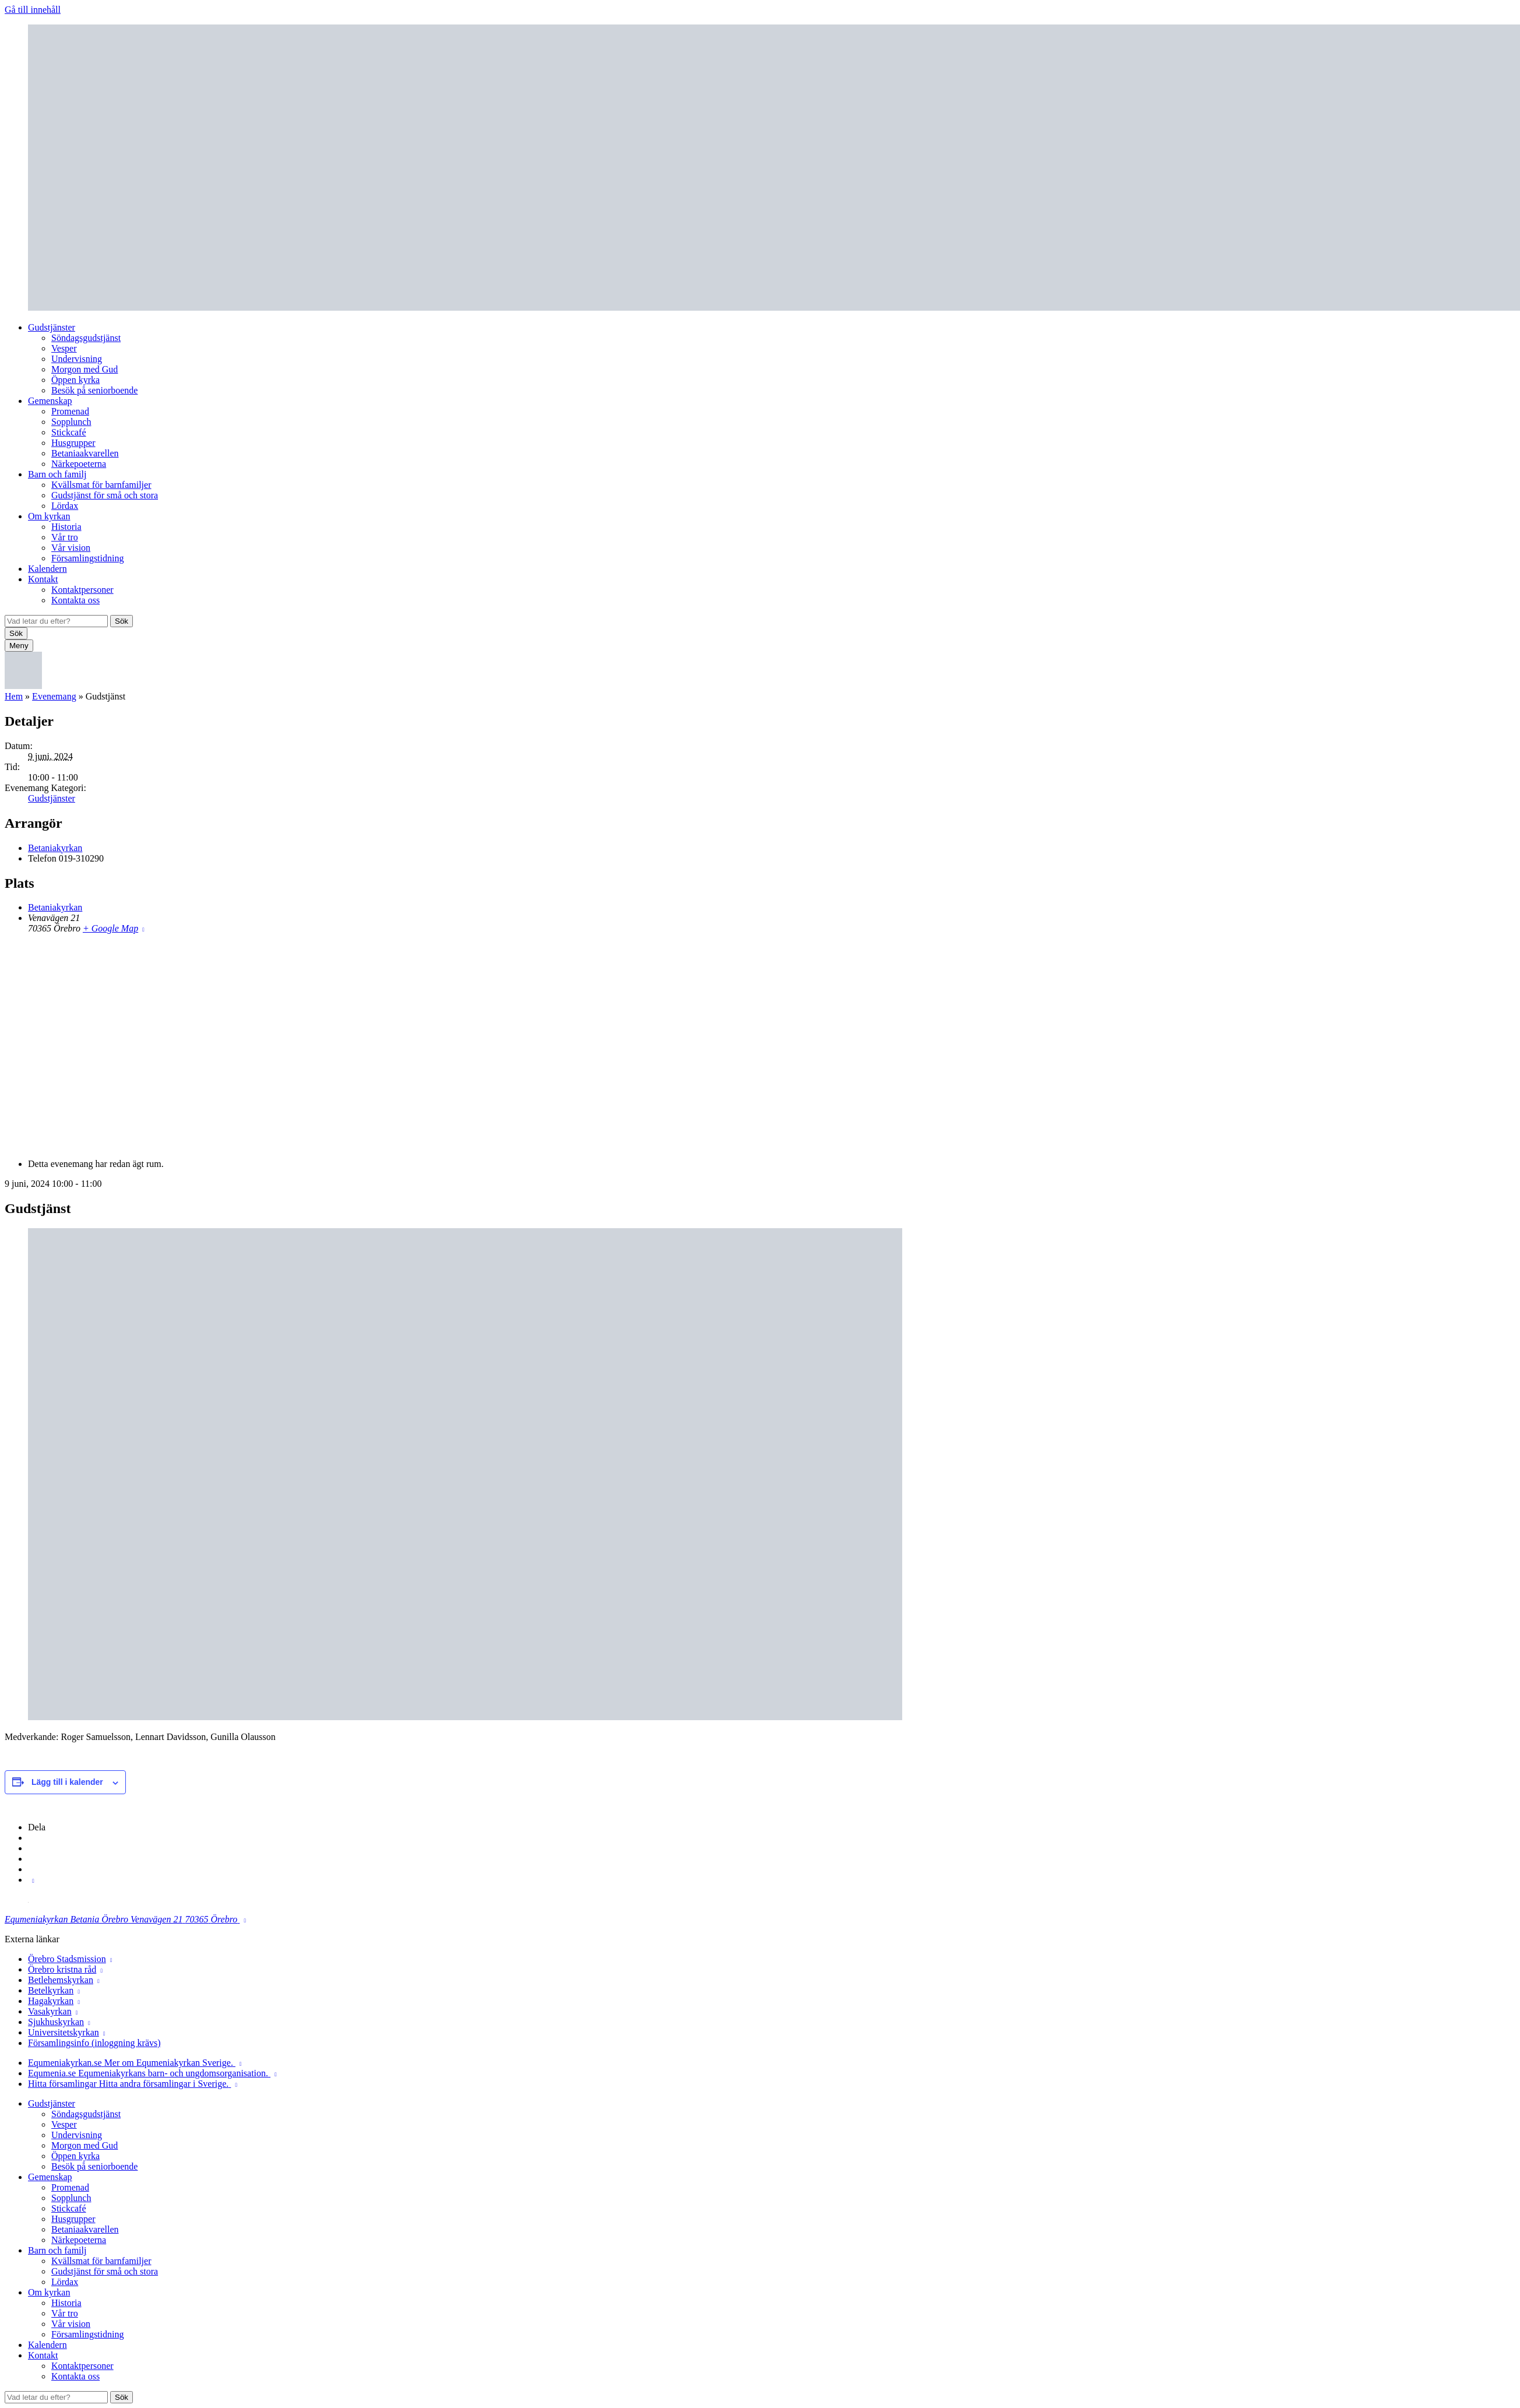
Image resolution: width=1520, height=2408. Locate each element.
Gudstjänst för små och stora (104, 495)
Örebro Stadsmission (67, 1959)
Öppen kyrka (75, 380)
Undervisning (76, 359)
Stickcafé (68, 432)
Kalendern (47, 569)
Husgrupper (73, 443)
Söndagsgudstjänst (86, 338)
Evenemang (54, 696)
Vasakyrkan (50, 2011)
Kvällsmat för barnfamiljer (101, 485)
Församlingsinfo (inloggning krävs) (94, 2043)
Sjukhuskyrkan (56, 2022)
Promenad (70, 411)
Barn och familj (57, 474)
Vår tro (64, 537)
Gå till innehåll (33, 10)
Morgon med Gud (84, 369)
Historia (66, 527)
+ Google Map (110, 928)
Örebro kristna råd (62, 1969)
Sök (121, 621)
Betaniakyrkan (55, 848)
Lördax (64, 506)
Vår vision (70, 548)
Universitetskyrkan (63, 2032)
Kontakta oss (75, 600)
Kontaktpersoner (82, 590)
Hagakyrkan (50, 2001)
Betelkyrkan (50, 1990)
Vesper (64, 348)
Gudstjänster (51, 327)
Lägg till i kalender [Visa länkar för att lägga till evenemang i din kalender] (67, 1782)
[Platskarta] (760, 1045)
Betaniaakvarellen (85, 453)
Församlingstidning (87, 558)
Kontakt (43, 579)
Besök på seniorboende (94, 390)
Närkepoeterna (78, 464)
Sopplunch (71, 422)
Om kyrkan (49, 516)
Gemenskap (50, 401)
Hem (14, 696)
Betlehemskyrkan (60, 1980)
